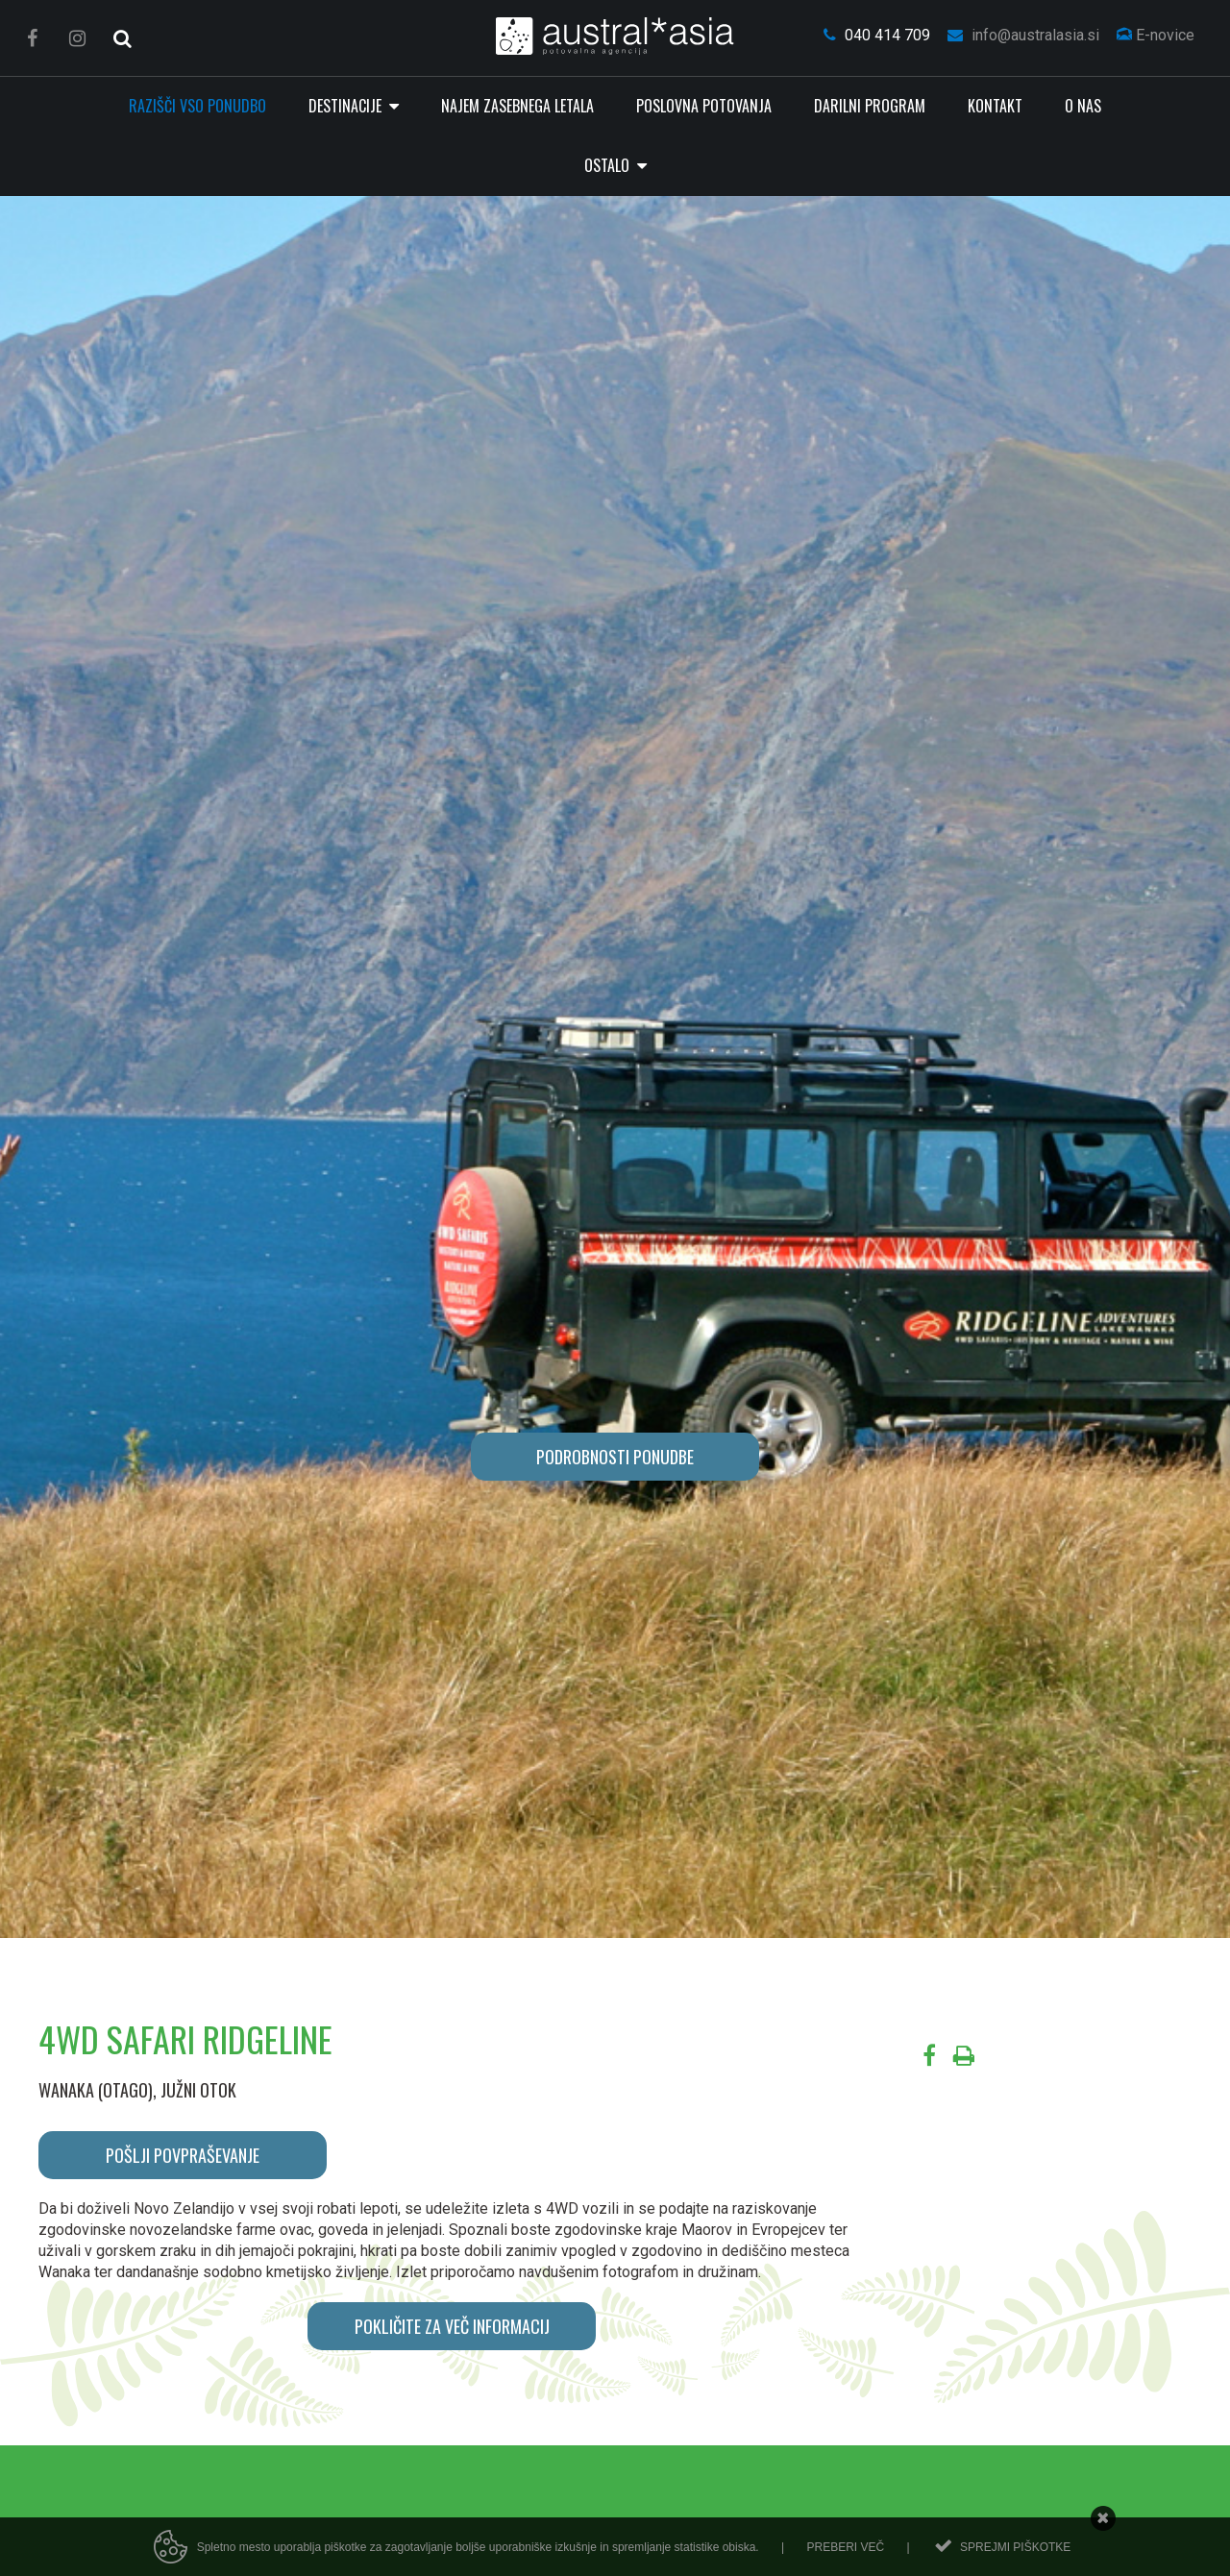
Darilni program (869, 105)
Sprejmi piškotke (1015, 2547)
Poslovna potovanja (704, 105)
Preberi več (845, 2547)
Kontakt (995, 105)
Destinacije (346, 105)
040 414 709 (877, 35)
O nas (1083, 105)
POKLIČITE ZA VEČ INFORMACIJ (452, 2326)
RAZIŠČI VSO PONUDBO (197, 105)
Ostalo (608, 165)
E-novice (1155, 35)
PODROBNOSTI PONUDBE (615, 1456)
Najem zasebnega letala (517, 105)
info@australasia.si (1023, 35)
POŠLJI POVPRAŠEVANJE (182, 2155)
